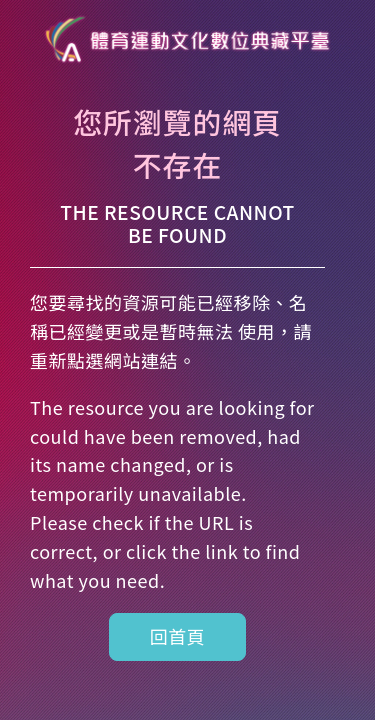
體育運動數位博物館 (188, 40)
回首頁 (178, 636)
